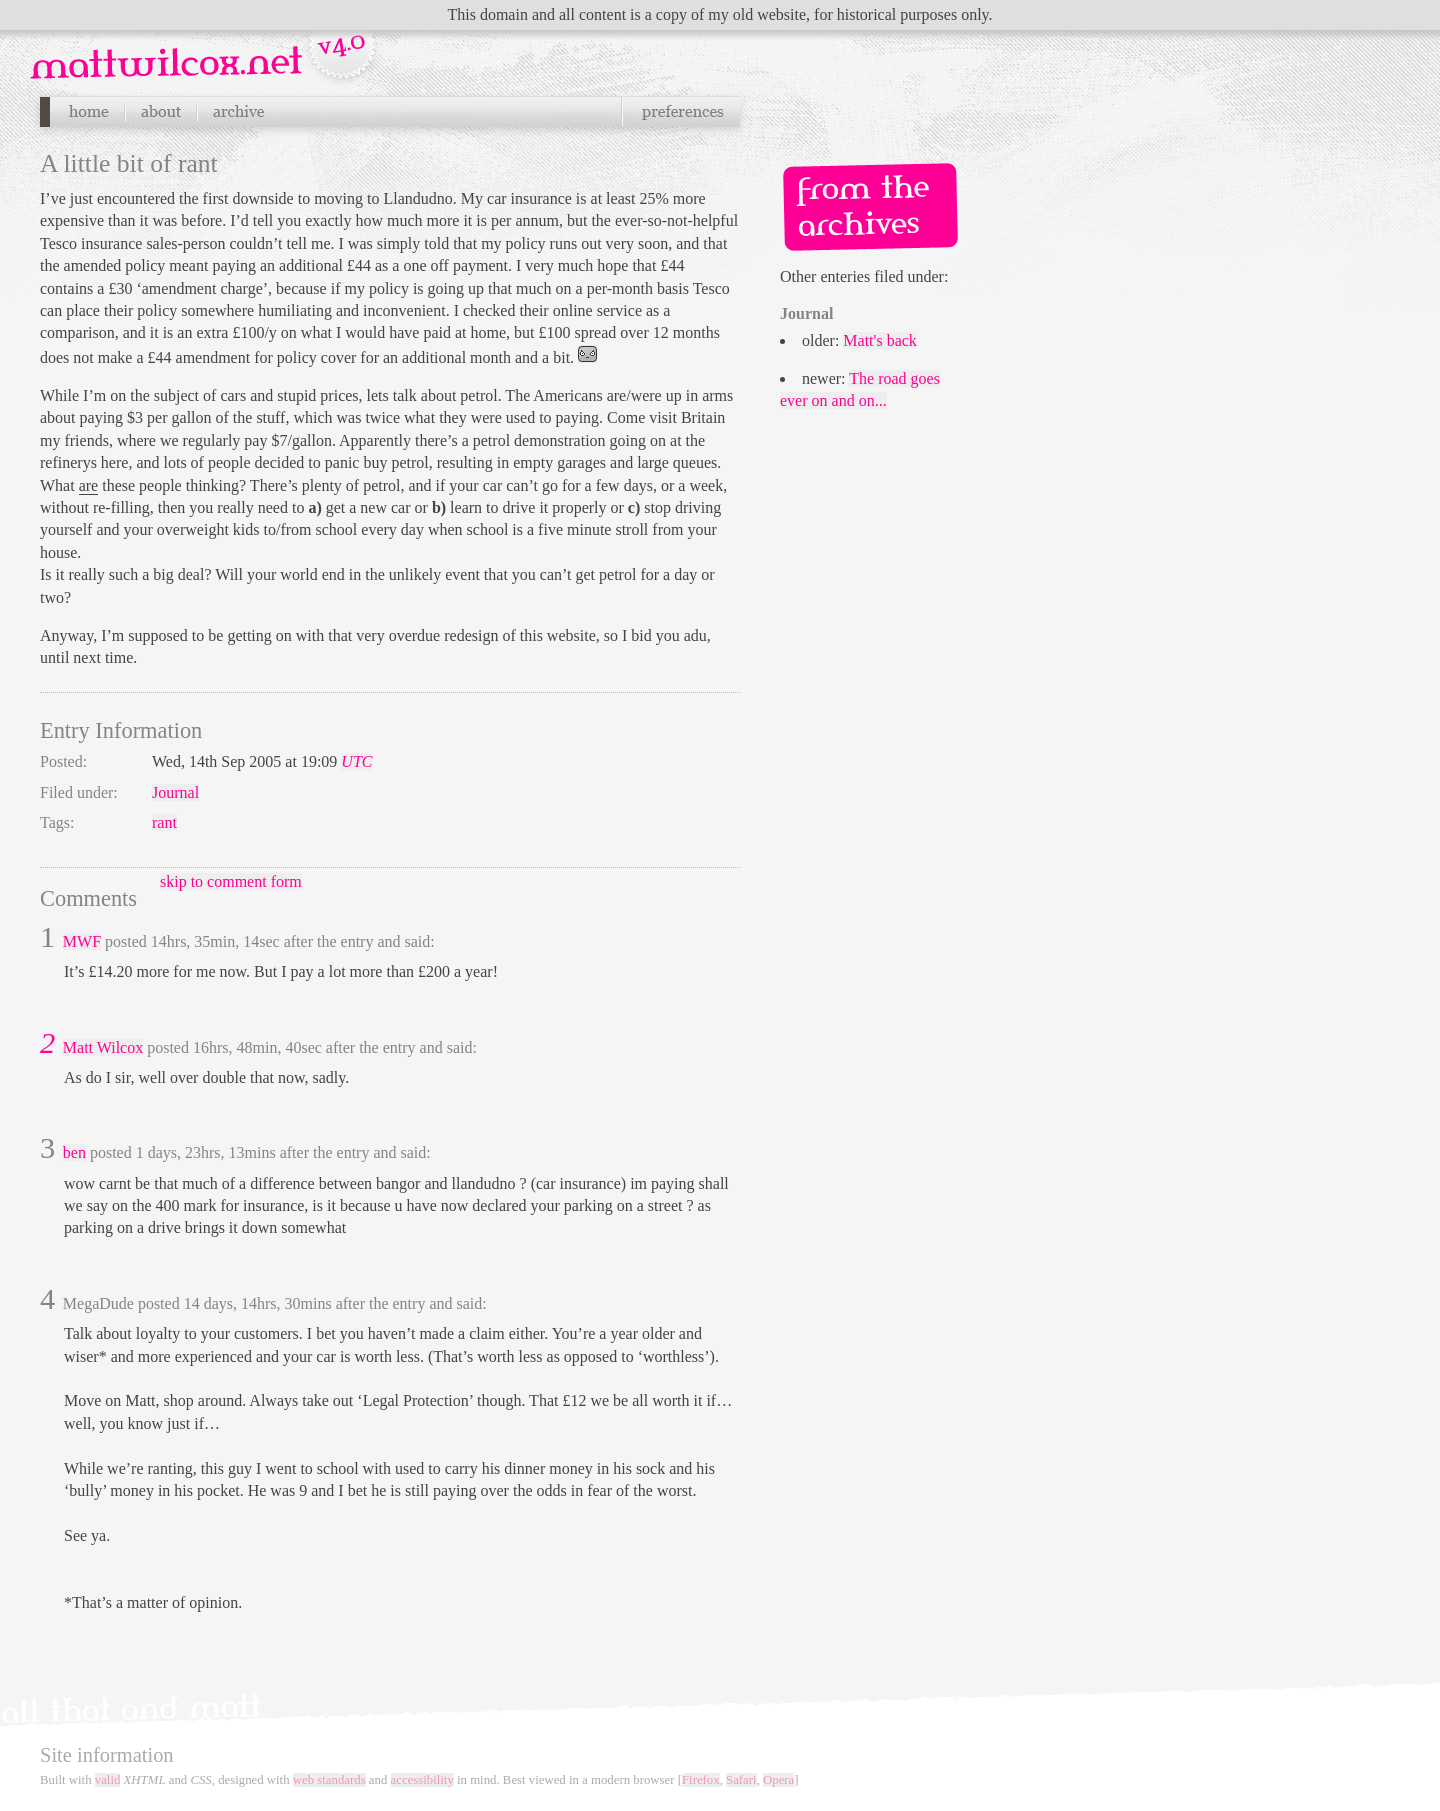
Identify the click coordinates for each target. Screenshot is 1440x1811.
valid (108, 1780)
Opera (778, 1780)
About (161, 112)
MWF (82, 941)
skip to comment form (231, 881)
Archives (238, 112)
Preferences (681, 112)
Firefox (701, 1780)
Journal (175, 792)
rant (164, 822)
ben (74, 1152)
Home (88, 112)
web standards (329, 1780)
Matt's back (880, 340)
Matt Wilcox (103, 1047)
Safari (741, 1780)
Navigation (205, 49)
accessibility (422, 1780)
